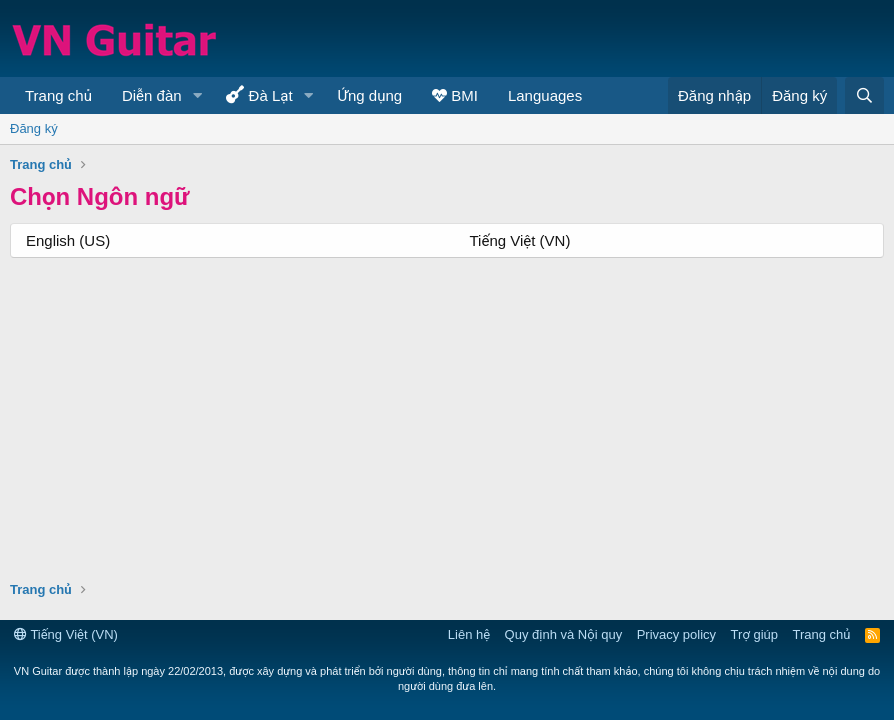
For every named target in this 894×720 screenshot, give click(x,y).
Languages (545, 95)
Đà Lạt (259, 94)
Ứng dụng (370, 95)
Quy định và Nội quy (564, 634)
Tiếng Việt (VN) (520, 240)
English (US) (68, 240)
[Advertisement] (226, 403)
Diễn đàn (152, 95)
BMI (455, 95)
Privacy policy (676, 634)
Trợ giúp (754, 634)
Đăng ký (34, 128)
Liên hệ (469, 634)
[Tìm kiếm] (864, 95)
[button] (197, 95)
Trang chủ (58, 95)
